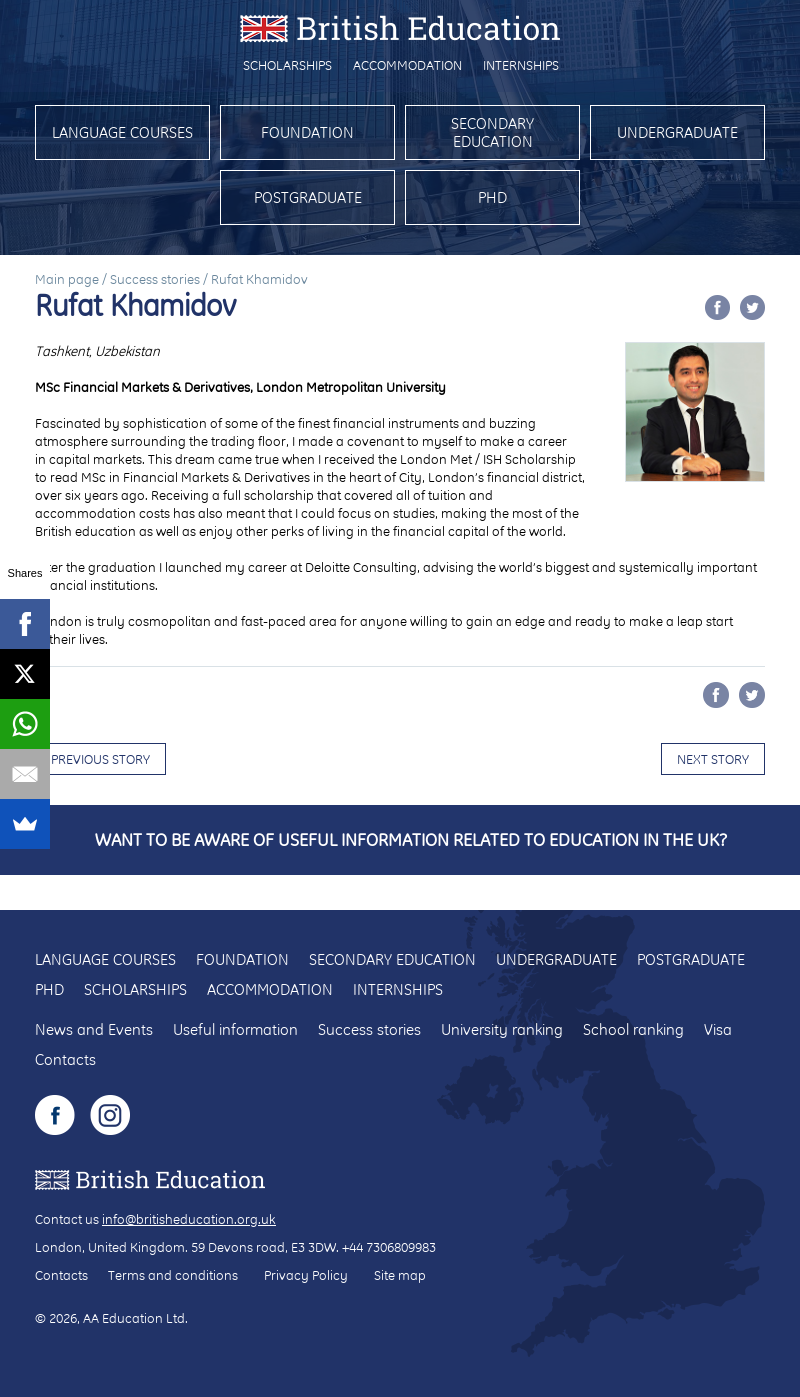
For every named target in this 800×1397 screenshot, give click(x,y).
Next (713, 759)
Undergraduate (677, 132)
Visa (718, 1029)
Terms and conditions (173, 1275)
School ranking (633, 1029)
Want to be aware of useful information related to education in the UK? (411, 839)
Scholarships (287, 65)
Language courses (122, 132)
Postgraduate (308, 197)
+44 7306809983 (389, 1247)
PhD (492, 197)
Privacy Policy (306, 1275)
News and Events (94, 1029)
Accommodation (407, 65)
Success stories (155, 279)
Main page (67, 279)
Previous (100, 759)
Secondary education (492, 132)
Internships (521, 65)
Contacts (65, 1059)
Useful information (235, 1029)
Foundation (307, 132)
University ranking (502, 1029)
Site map (400, 1275)
